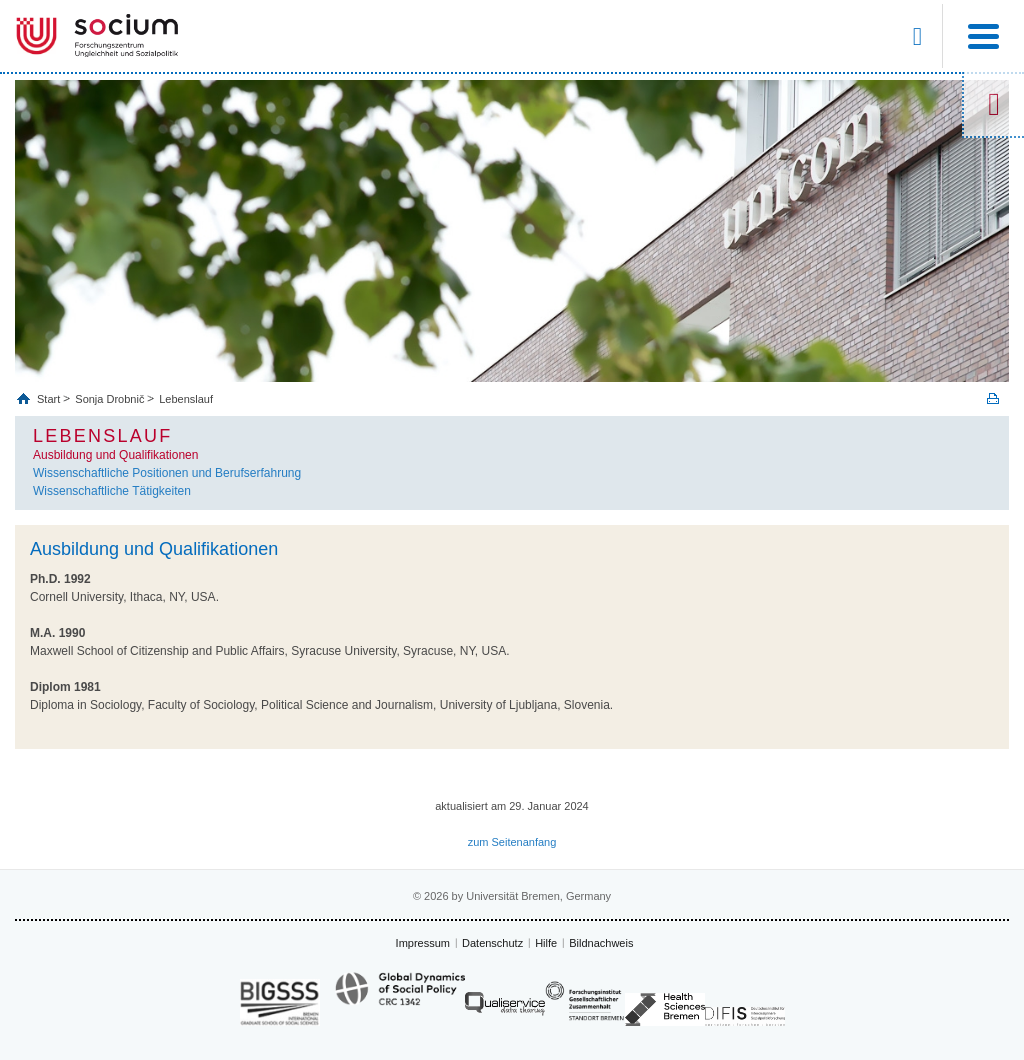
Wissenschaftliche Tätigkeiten (112, 491)
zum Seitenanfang (512, 842)
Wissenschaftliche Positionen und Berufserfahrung (167, 473)
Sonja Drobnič (109, 399)
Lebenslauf (186, 399)
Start (50, 399)
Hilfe (546, 943)
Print (993, 398)
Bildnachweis (601, 943)
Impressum (423, 943)
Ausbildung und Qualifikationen (115, 455)
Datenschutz (492, 943)
